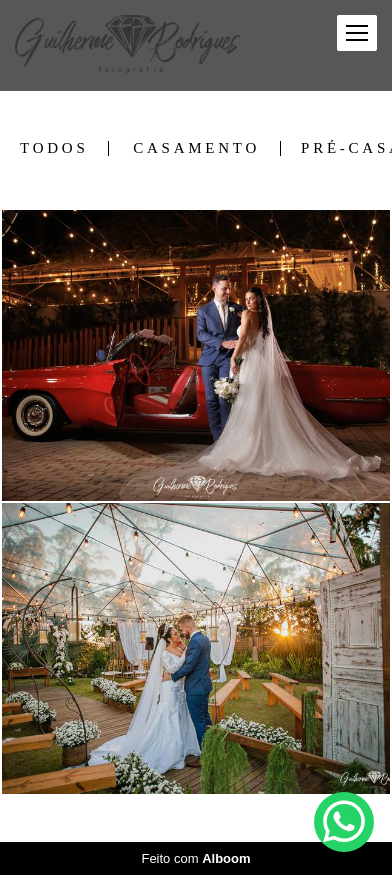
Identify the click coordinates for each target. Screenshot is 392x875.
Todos (54, 148)
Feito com (195, 858)
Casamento (196, 148)
